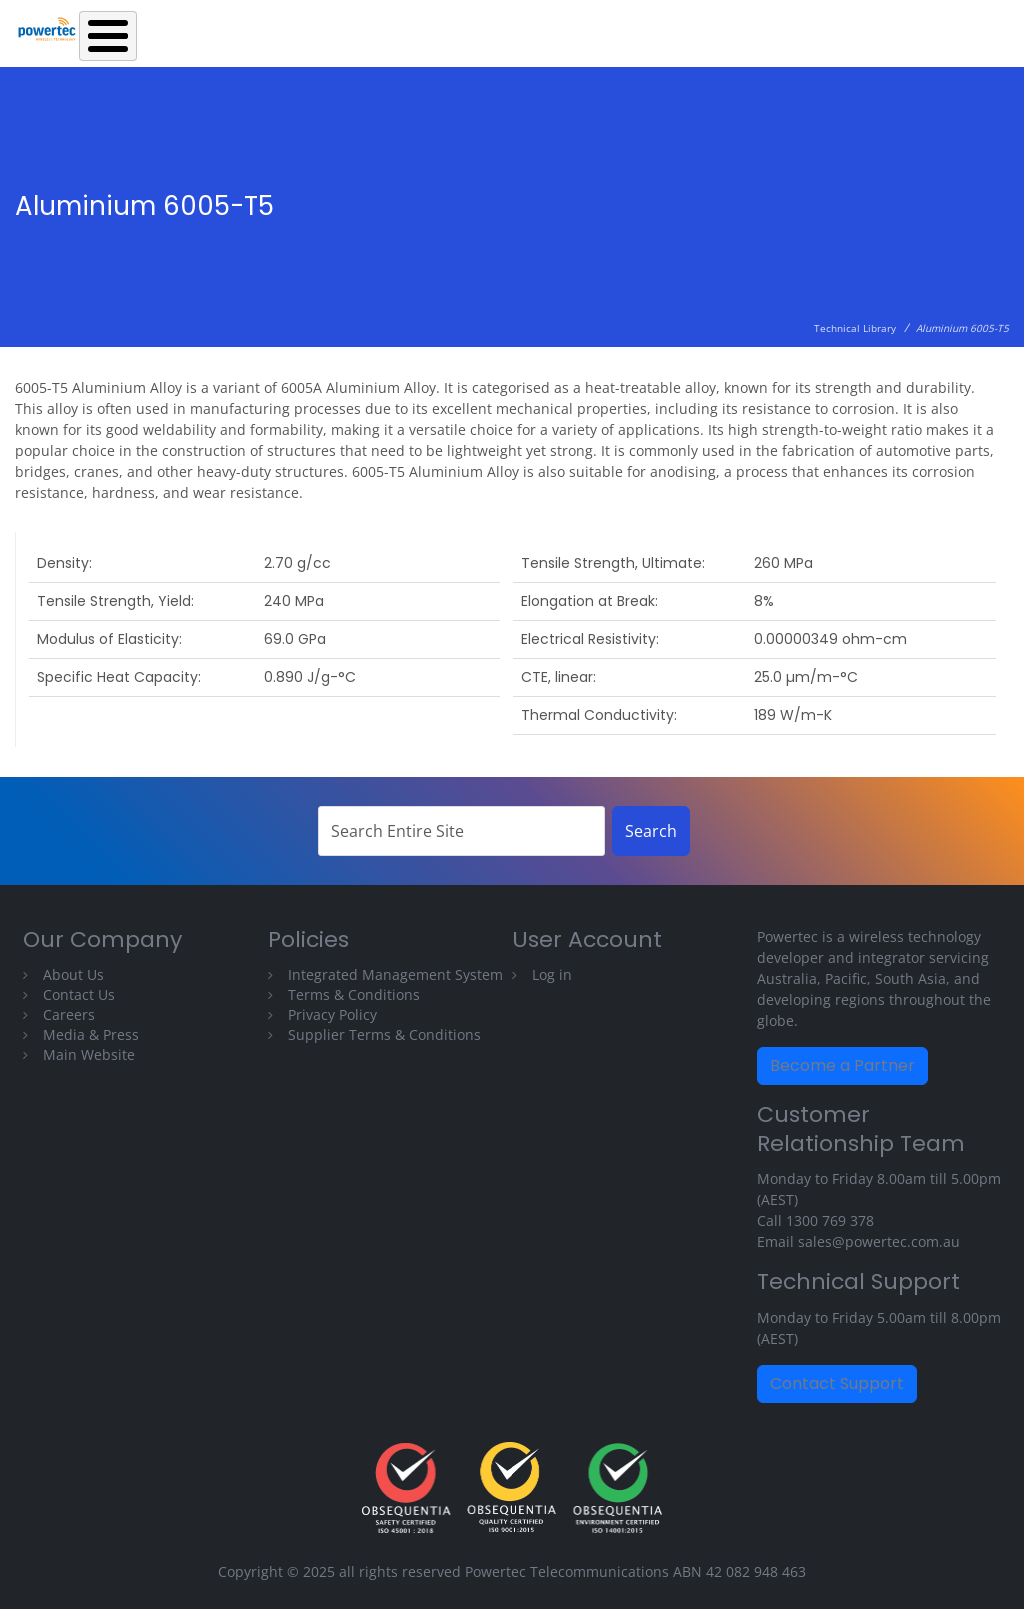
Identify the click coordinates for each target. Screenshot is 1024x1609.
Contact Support (837, 1383)
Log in (552, 974)
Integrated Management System (395, 974)
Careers (69, 1014)
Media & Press (91, 1034)
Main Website (89, 1054)
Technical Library (855, 328)
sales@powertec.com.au (879, 1241)
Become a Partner (842, 1065)
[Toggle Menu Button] (108, 36)
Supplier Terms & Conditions (384, 1034)
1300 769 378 (830, 1220)
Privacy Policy (332, 1014)
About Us (73, 974)
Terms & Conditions (354, 994)
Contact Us (79, 994)
